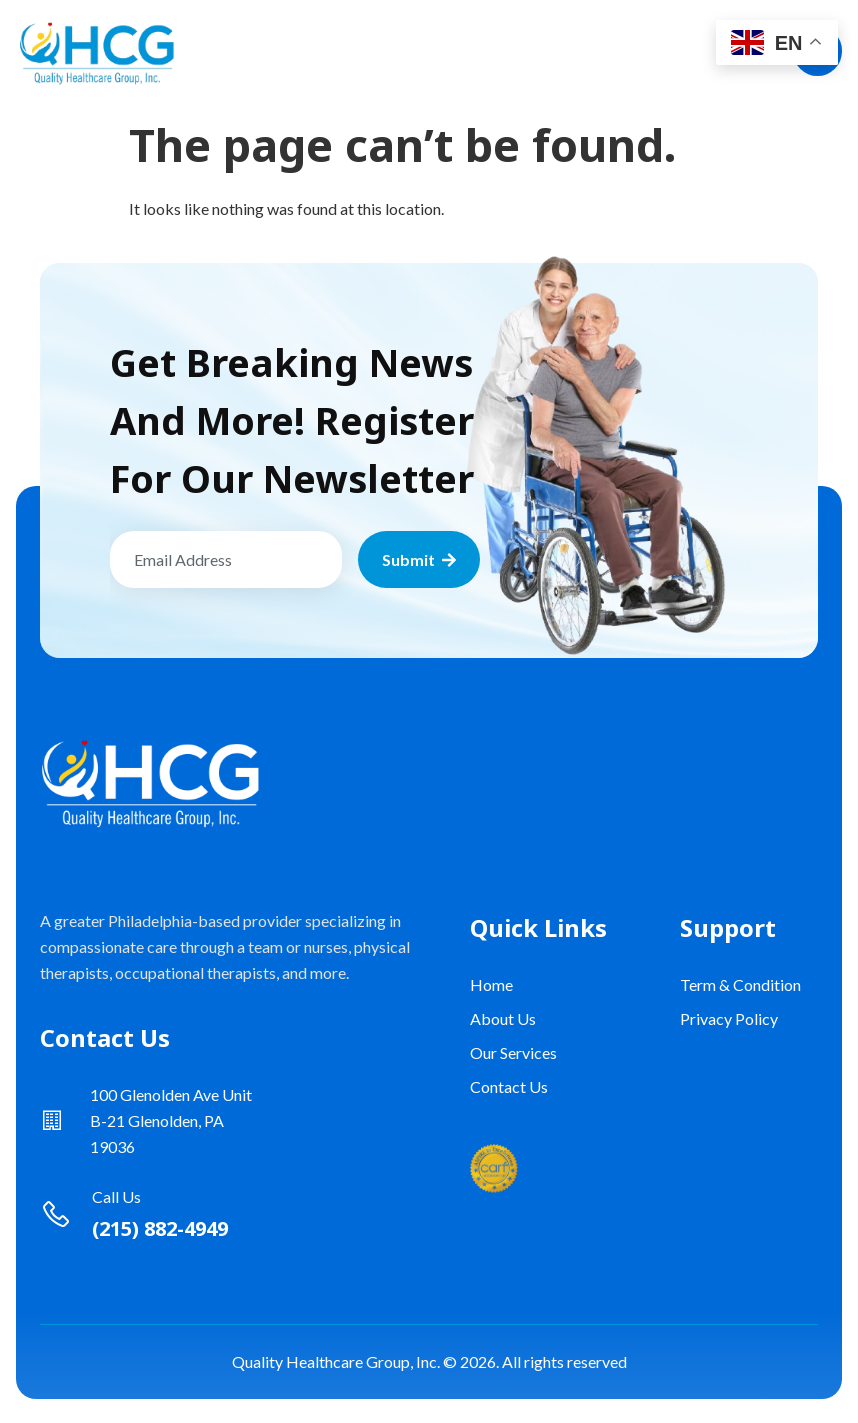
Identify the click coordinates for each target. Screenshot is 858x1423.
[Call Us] (56, 1214)
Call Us (116, 1196)
